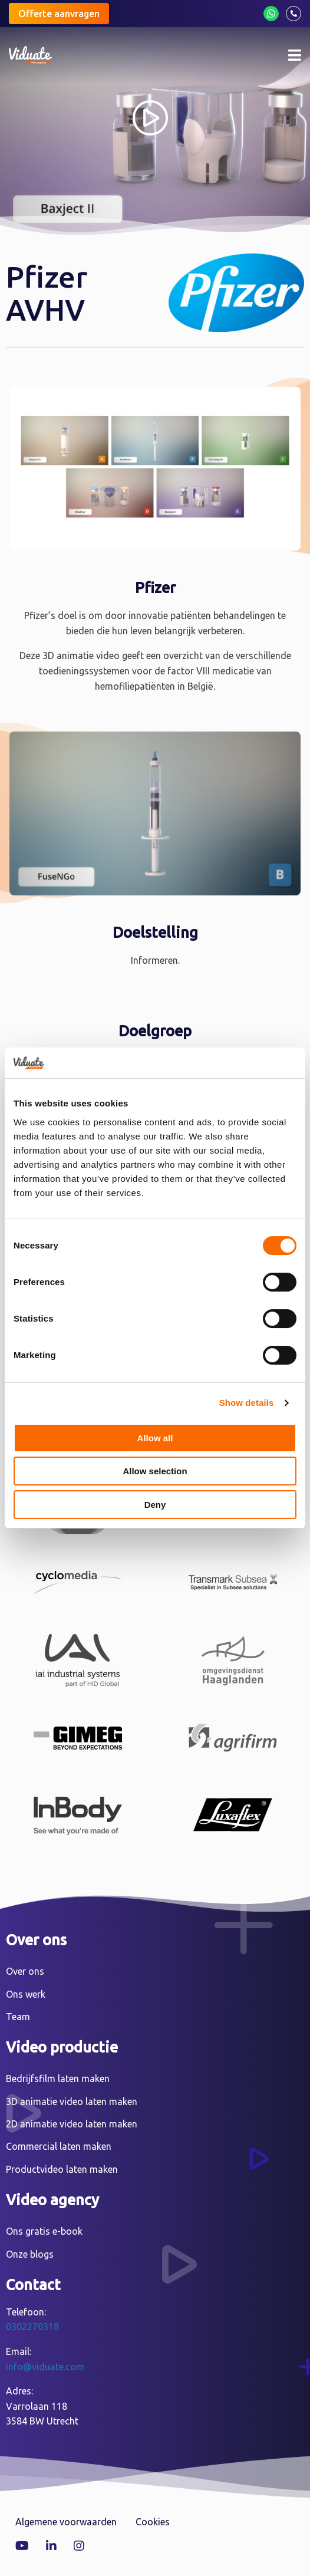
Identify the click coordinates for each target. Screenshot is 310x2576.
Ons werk (25, 1994)
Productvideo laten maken (62, 2169)
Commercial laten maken (58, 2146)
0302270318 (32, 2326)
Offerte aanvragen (59, 13)
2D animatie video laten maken (71, 2124)
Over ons (25, 1971)
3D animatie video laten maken (71, 2101)
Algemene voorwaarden (66, 2521)
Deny (155, 1505)
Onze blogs (30, 2254)
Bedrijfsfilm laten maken (58, 2078)
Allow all (155, 1438)
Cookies (153, 2521)
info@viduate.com (45, 2366)
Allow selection (155, 1471)
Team (18, 2016)
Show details (246, 1403)
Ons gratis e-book (44, 2231)
